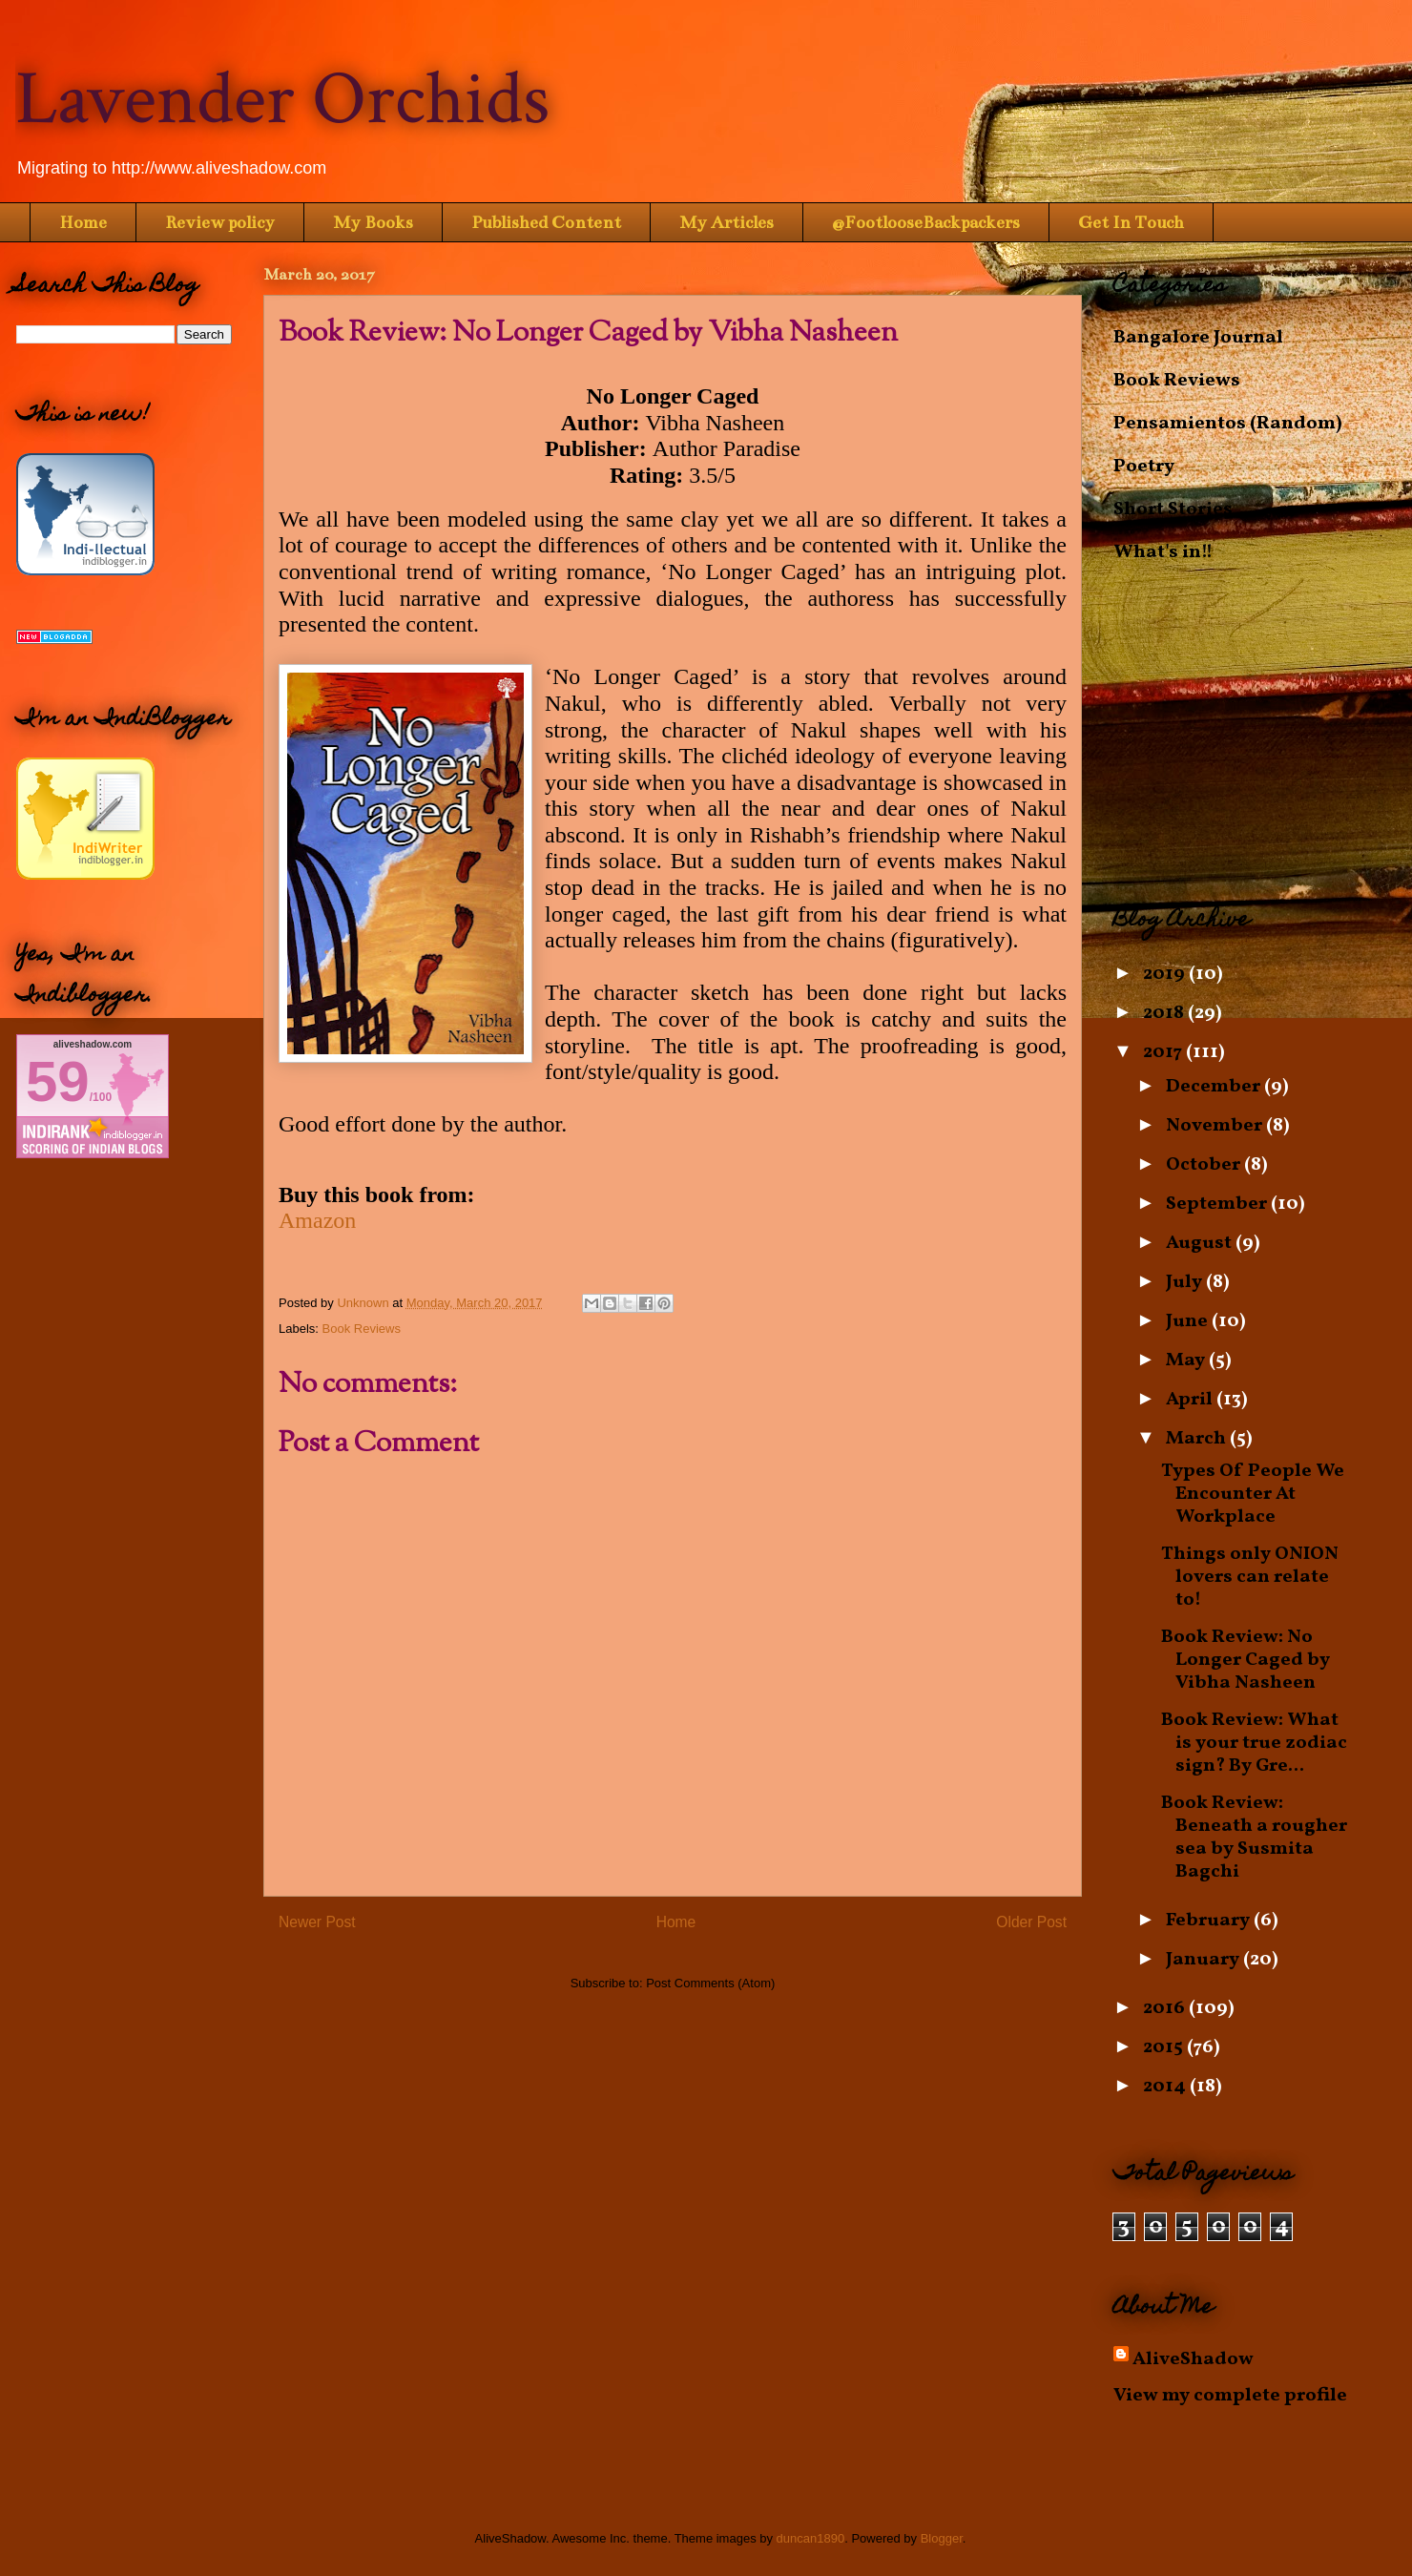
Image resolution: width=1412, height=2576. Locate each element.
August (1201, 1243)
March (1198, 1438)
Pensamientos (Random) (1227, 423)
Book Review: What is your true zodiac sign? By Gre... (1254, 1743)
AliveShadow (1193, 2359)
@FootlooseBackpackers (926, 222)
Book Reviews (361, 1328)
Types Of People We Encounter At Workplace (1252, 1494)
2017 (1164, 1052)
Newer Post (317, 1922)
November (1216, 1125)
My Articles (726, 222)
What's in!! (1163, 552)
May (1187, 1360)
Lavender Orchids (282, 99)
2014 (1166, 2086)
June (1189, 1321)
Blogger (942, 2538)
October (1205, 1165)
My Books (373, 222)
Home (83, 222)
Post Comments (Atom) (710, 1983)
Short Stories (1173, 509)
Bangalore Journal (1198, 337)
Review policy (220, 222)
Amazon (317, 1220)
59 (58, 1081)
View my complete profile (1230, 2395)
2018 (1165, 1013)
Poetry (1143, 466)
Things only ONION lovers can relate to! (1250, 1577)
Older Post (1031, 1922)
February (1210, 1920)
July (1186, 1282)
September (1218, 1204)
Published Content (546, 222)
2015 (1165, 2047)
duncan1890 (811, 2538)
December (1215, 1086)
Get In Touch (1131, 222)
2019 (1166, 974)
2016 (1166, 2008)
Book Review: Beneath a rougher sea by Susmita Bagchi (1254, 1837)
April (1191, 1399)
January (1204, 1959)
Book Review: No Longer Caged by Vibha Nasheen (1245, 1660)
